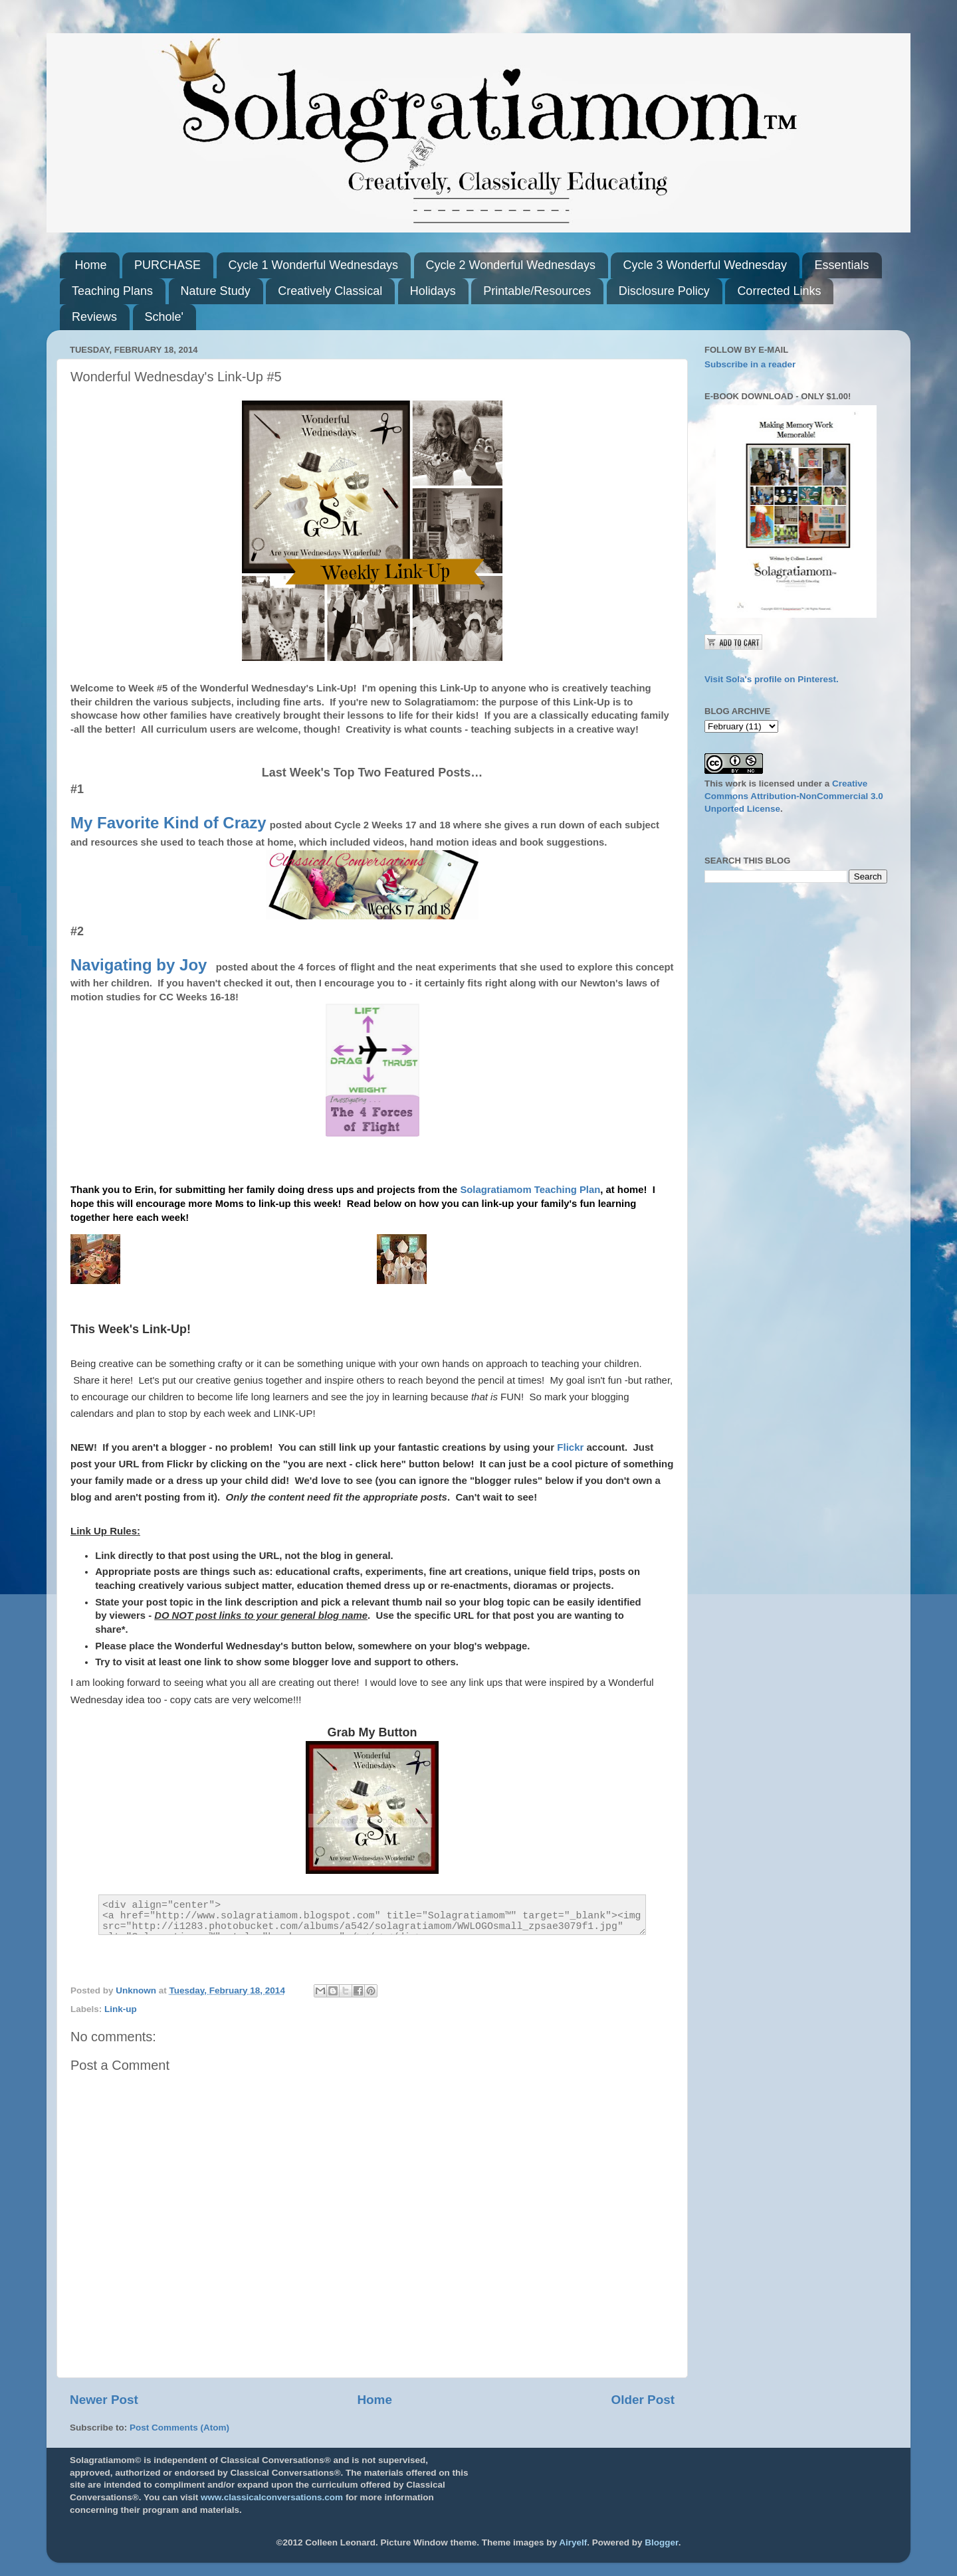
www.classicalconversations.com (272, 2497)
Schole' (164, 316)
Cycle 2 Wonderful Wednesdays (510, 265)
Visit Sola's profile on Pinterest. (771, 679)
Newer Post (104, 2400)
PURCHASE (167, 265)
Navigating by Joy (138, 965)
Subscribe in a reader (750, 364)
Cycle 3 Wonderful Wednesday (704, 265)
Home (91, 265)
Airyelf (573, 2542)
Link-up (120, 2009)
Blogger (661, 2542)
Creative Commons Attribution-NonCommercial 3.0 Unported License (793, 796)
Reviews (94, 316)
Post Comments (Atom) (179, 2428)
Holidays (433, 291)
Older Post (643, 2400)
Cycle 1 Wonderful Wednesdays (313, 265)
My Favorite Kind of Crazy (168, 823)
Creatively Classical (330, 291)
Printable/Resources (537, 291)
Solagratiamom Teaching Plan (530, 1189)
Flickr (570, 1447)
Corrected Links (779, 291)
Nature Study (216, 291)
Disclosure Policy (664, 291)
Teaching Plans (112, 291)
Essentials (841, 265)
